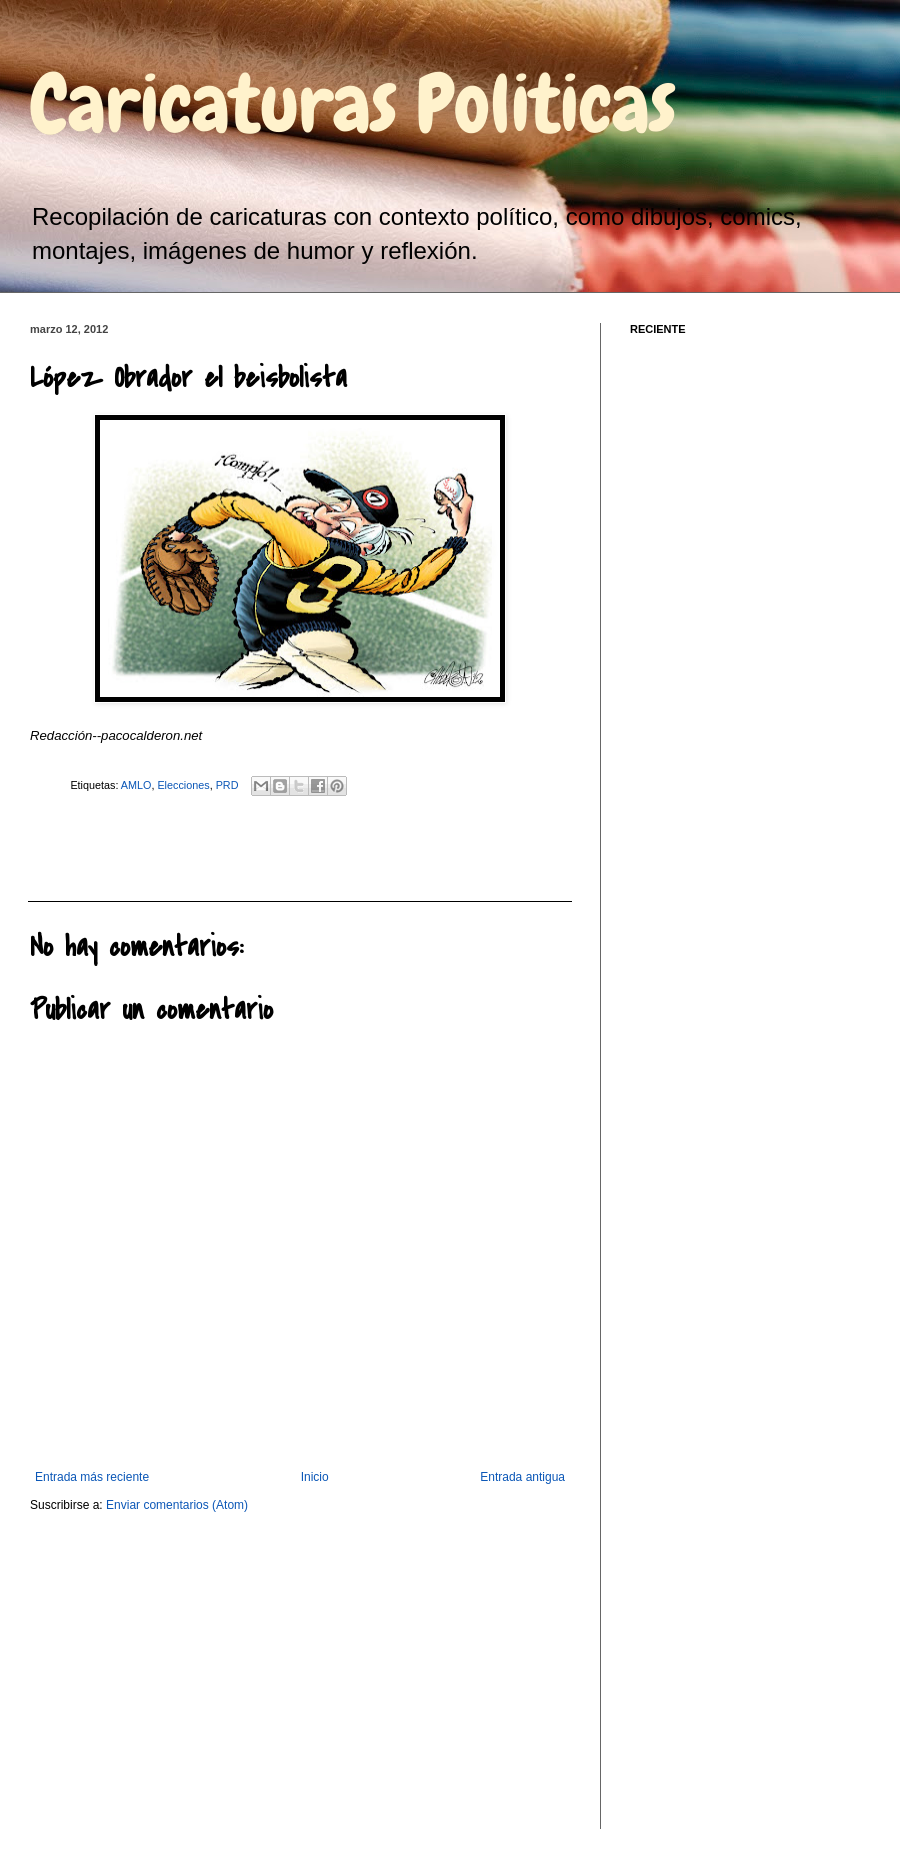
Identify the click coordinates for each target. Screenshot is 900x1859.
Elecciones (183, 785)
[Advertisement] (138, 846)
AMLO (136, 785)
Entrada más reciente (92, 1477)
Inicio (315, 1477)
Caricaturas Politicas (353, 104)
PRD (227, 785)
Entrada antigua (522, 1477)
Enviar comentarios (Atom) (177, 1505)
